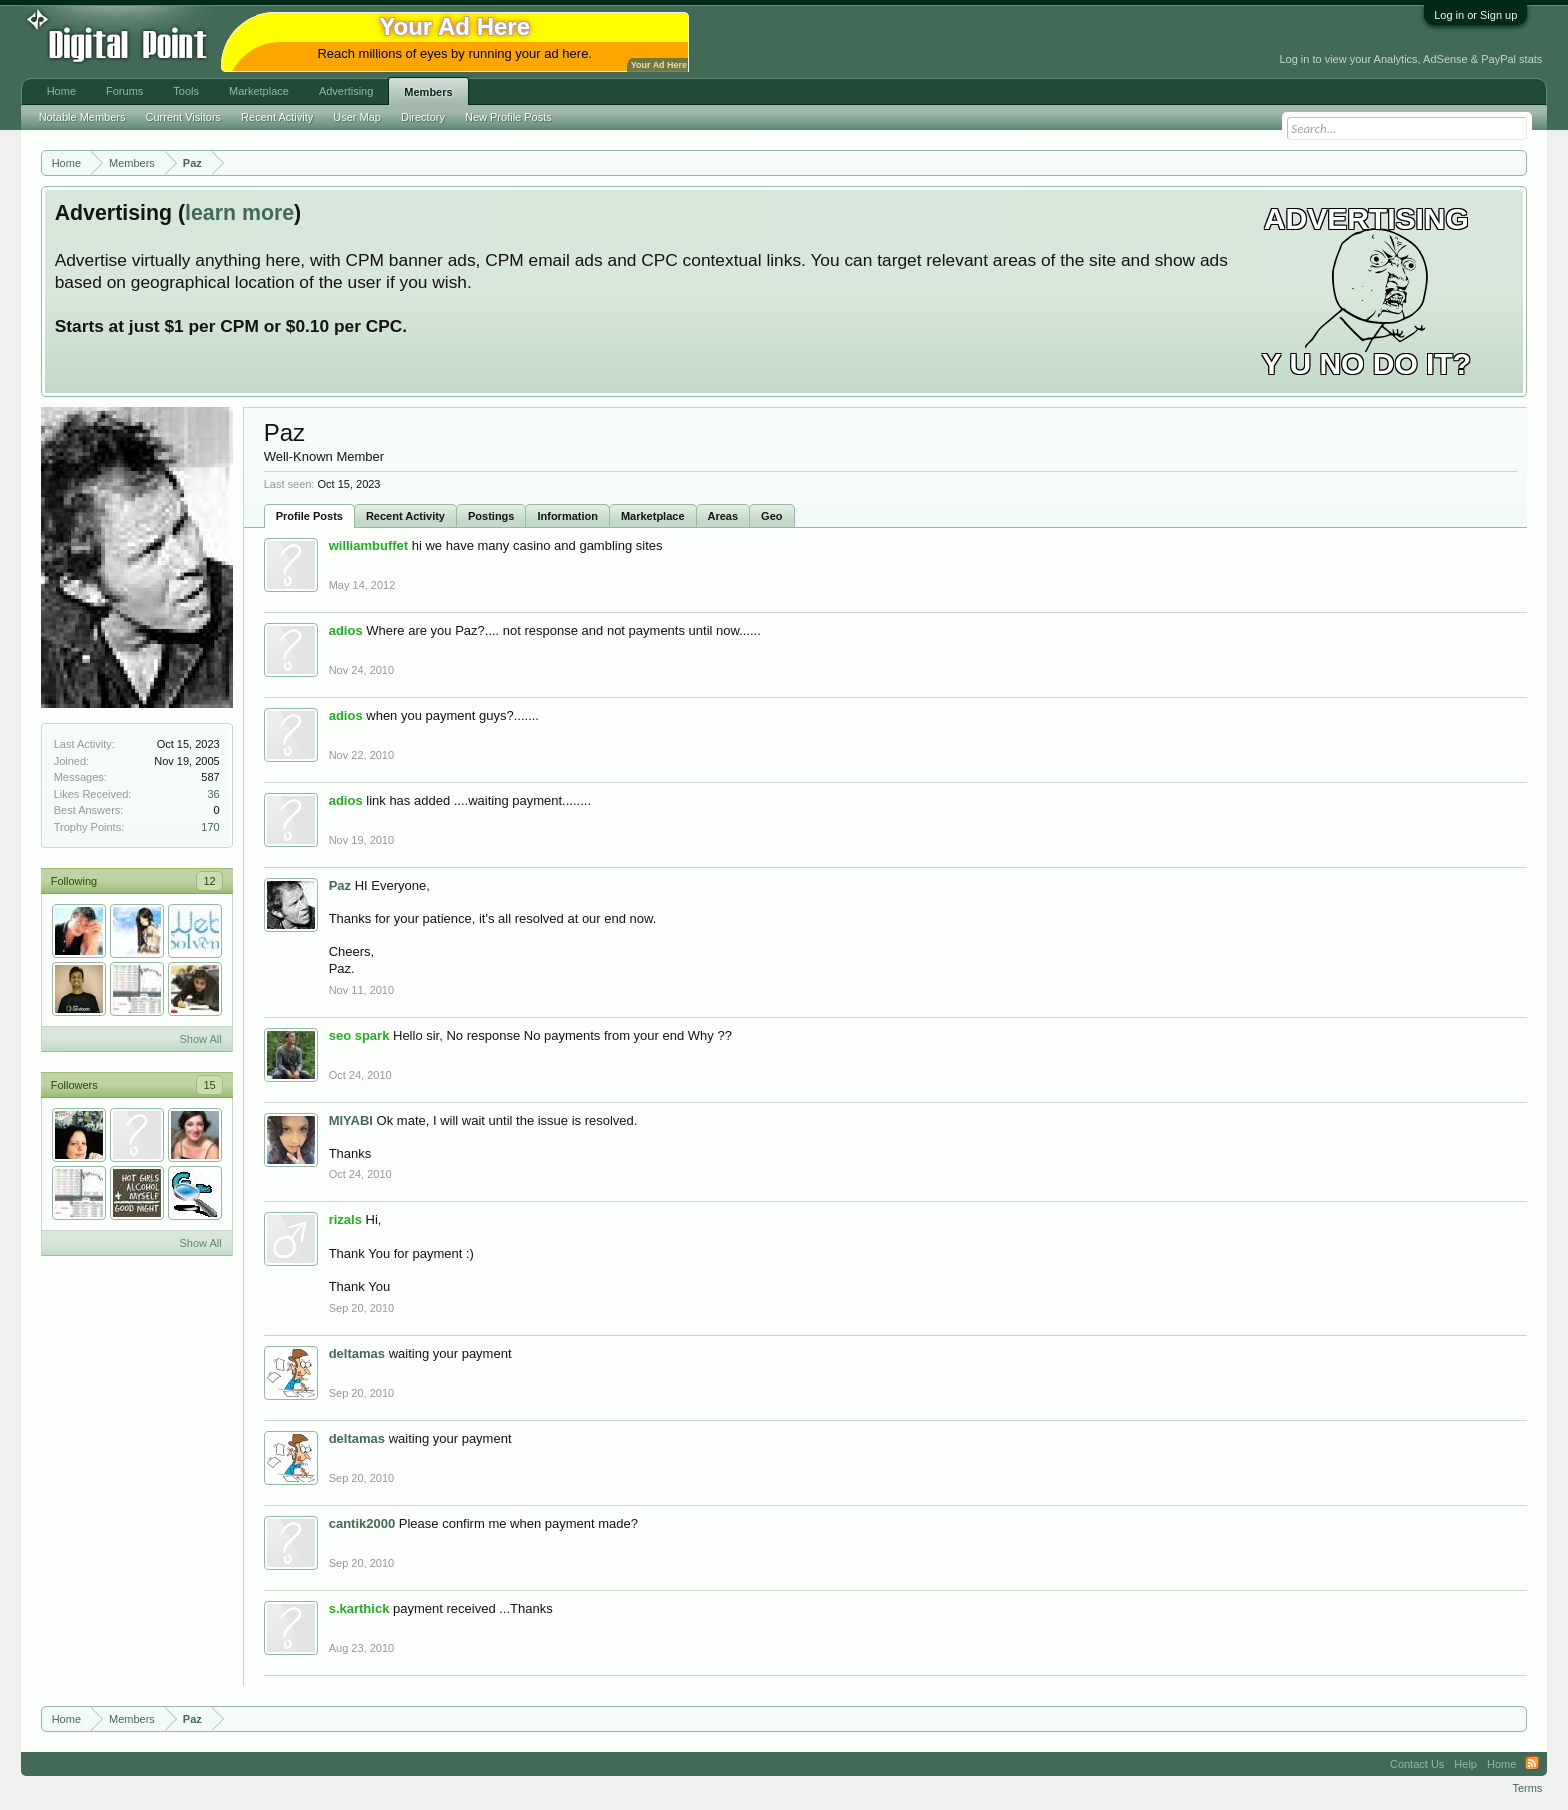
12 (209, 881)
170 (210, 827)
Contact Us (1417, 1764)
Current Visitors (184, 117)
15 (209, 1085)
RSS (1532, 1764)
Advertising (346, 91)
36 (213, 794)
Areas (723, 516)
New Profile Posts (508, 117)
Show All (200, 1039)
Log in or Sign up (1475, 15)
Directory (423, 117)
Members (428, 92)
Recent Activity (405, 516)
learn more (239, 213)
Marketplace (653, 516)
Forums (124, 91)
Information (567, 516)
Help (1465, 1764)
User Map (357, 117)
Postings (491, 516)
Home (61, 91)
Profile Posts (309, 516)
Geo (771, 516)
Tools (186, 91)
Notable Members (82, 117)
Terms (1527, 1788)
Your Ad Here (659, 65)
